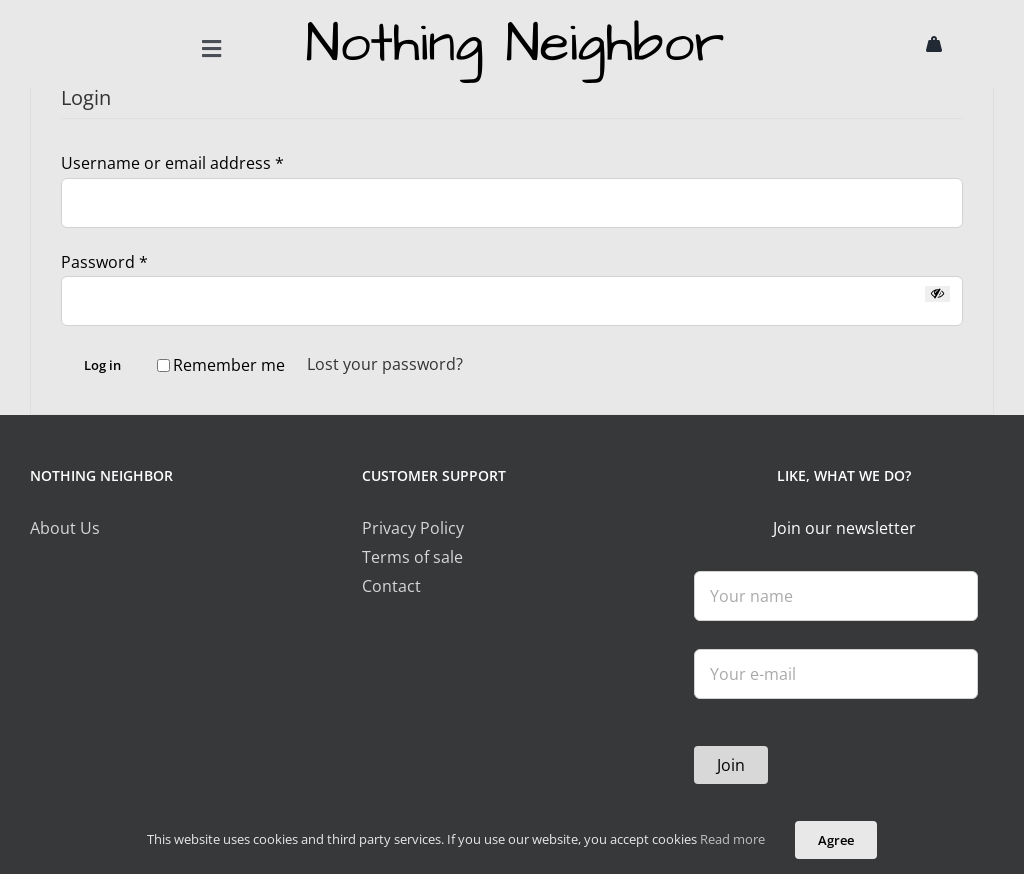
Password (104, 263)
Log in (102, 367)
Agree (836, 840)
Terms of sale (412, 558)
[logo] (511, 18)
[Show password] (937, 295)
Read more (732, 839)
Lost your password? (385, 366)
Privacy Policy (413, 530)
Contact (391, 587)
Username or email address (172, 164)
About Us (65, 530)
